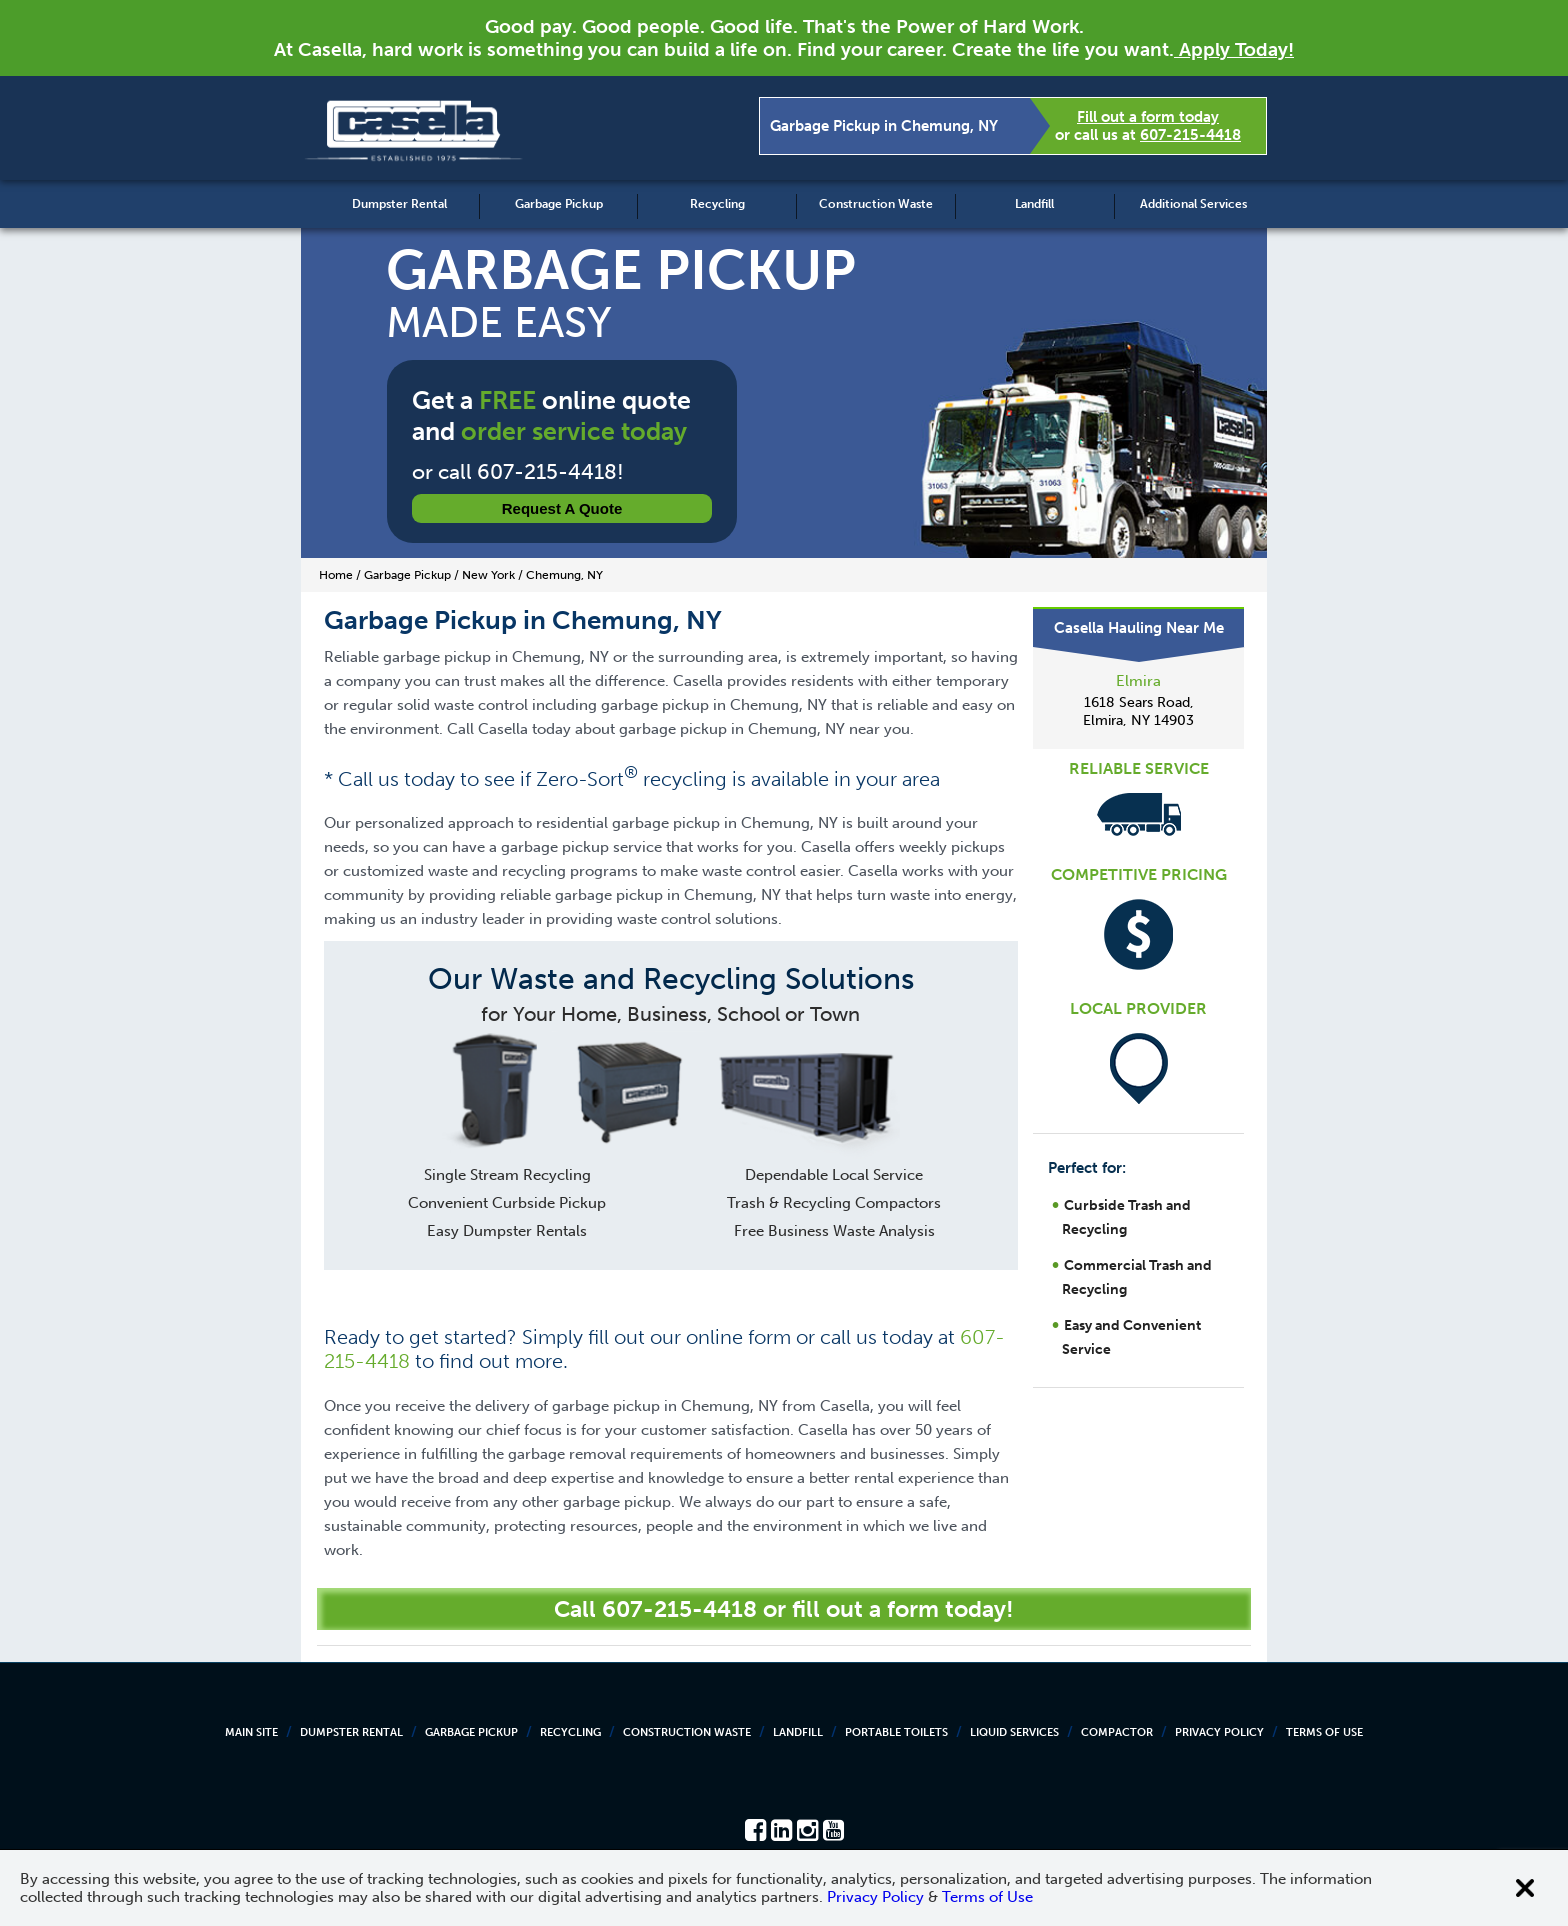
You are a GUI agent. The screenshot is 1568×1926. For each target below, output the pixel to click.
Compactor (1117, 1732)
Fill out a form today (1148, 117)
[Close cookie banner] (1525, 1888)
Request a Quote (562, 508)
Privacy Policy (1219, 1732)
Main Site (251, 1732)
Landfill (1034, 204)
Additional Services (1193, 204)
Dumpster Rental (399, 204)
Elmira (1138, 681)
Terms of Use (1324, 1732)
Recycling (717, 204)
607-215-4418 (1190, 135)
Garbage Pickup (559, 204)
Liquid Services (1014, 1732)
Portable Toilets (896, 1732)
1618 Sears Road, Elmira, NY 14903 (1138, 711)
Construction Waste (876, 204)
